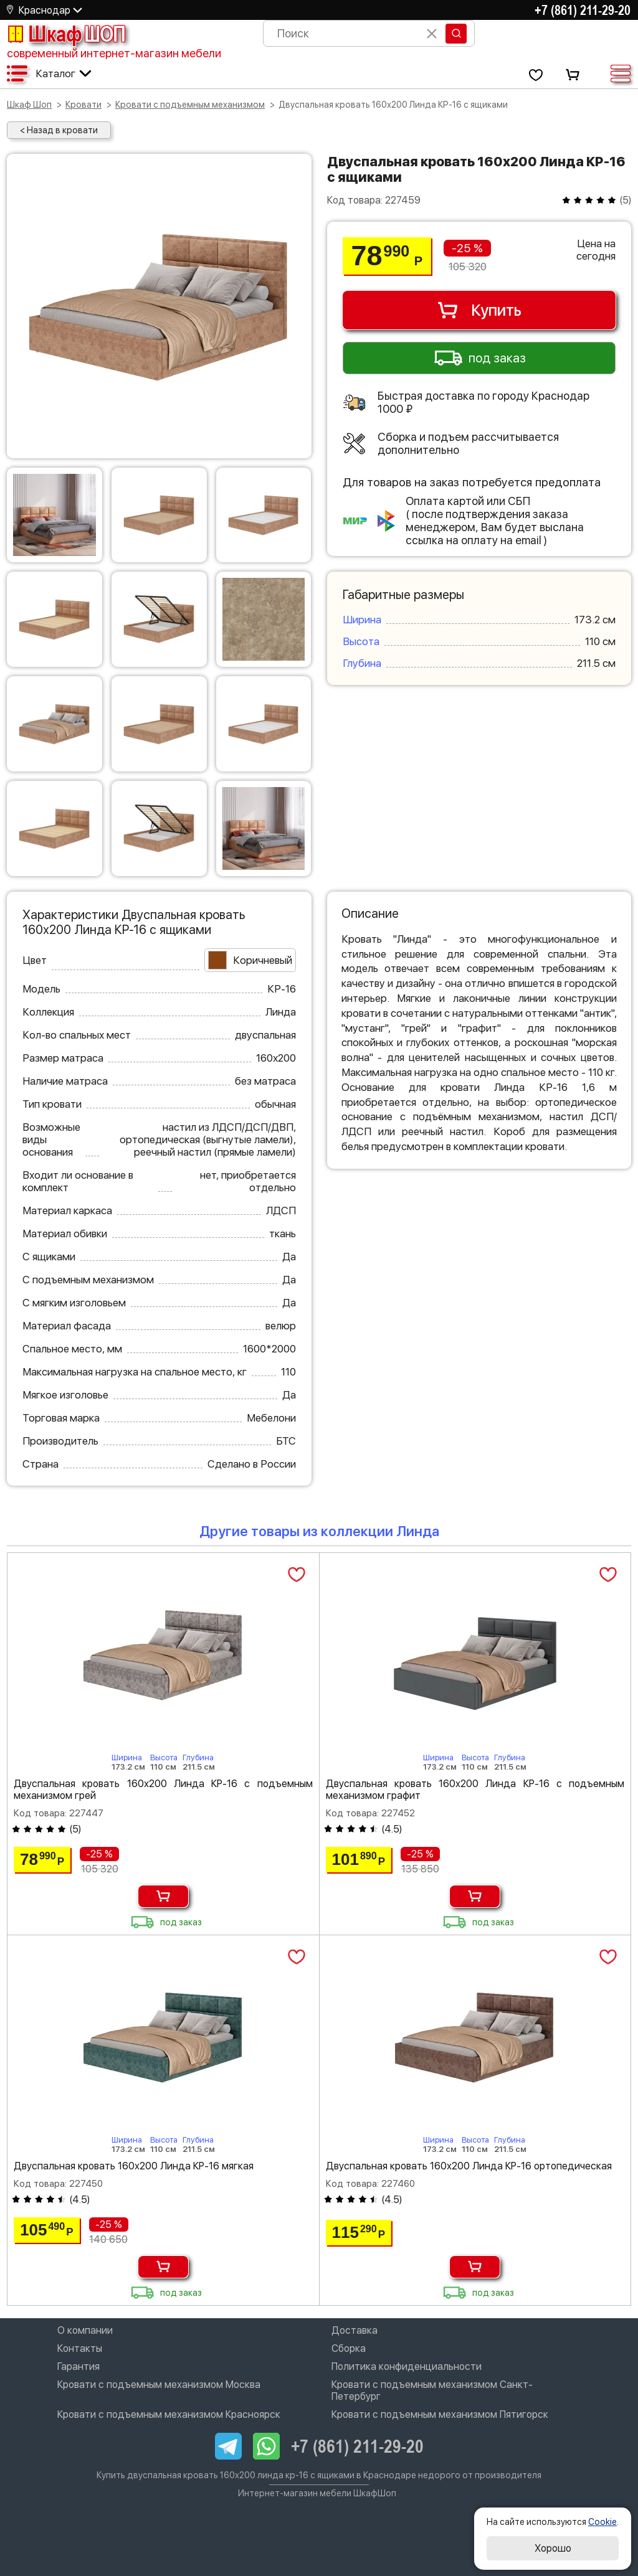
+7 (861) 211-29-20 (583, 10)
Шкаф (66, 34)
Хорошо (553, 2548)
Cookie (602, 2522)
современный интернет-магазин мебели (114, 53)
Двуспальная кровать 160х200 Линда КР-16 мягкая (134, 2166)
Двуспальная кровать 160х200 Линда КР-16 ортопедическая (469, 2166)
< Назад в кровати (59, 130)
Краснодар (44, 10)
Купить (478, 310)
